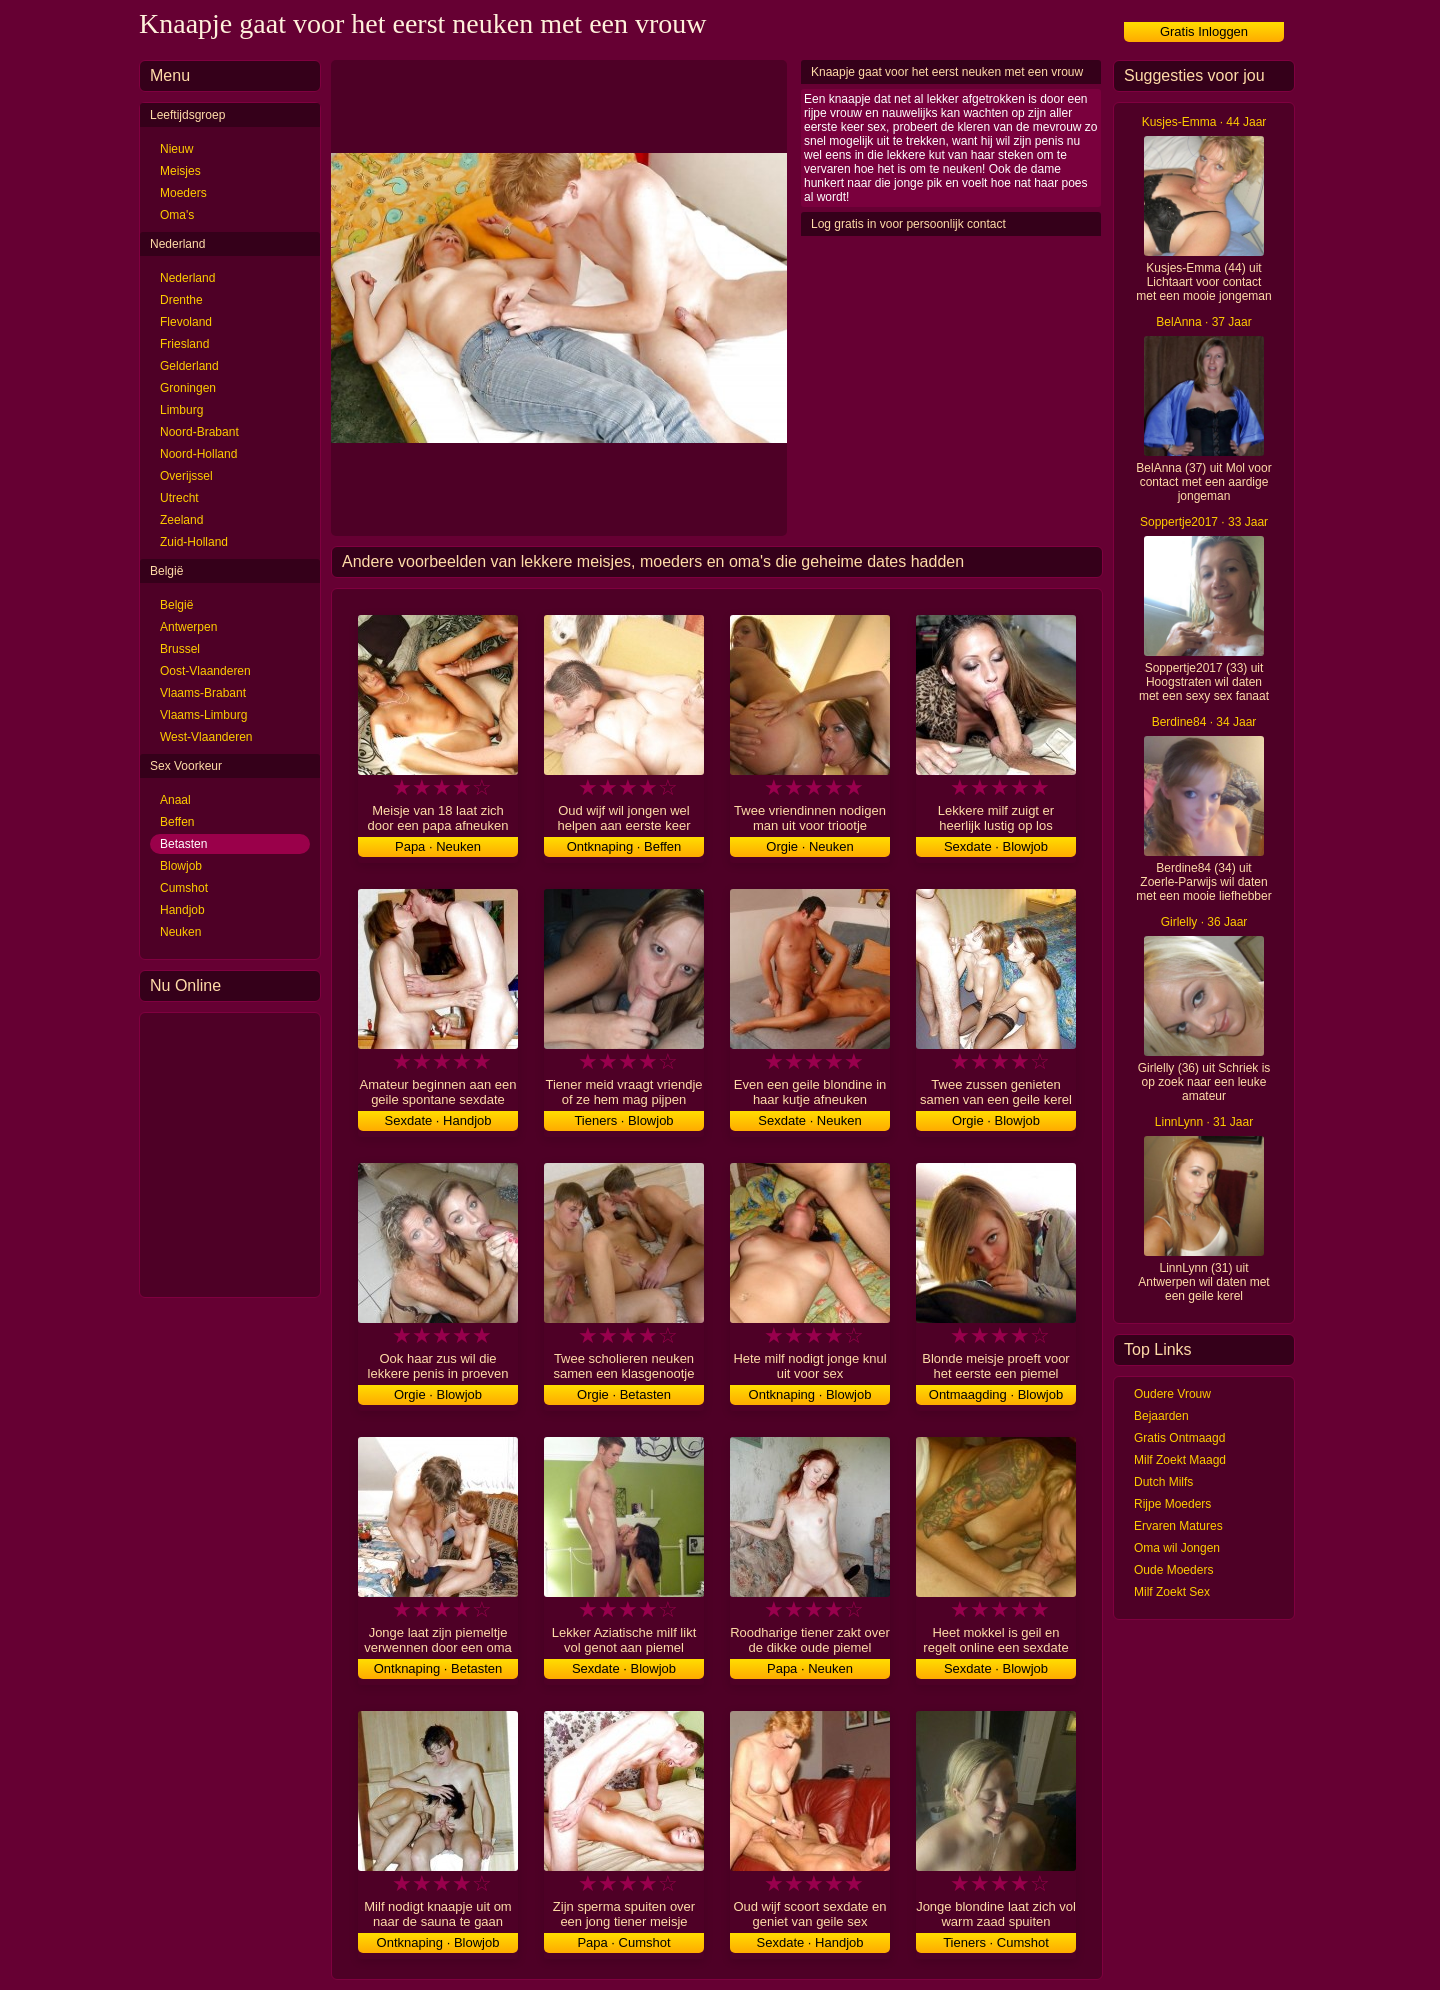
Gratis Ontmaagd (1179, 1438)
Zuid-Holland (194, 542)
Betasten (183, 844)
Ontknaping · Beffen (624, 846)
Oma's (177, 215)
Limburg (181, 410)
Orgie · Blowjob (996, 1120)
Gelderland (189, 366)
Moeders (183, 193)
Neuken (180, 932)
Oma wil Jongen (1177, 1548)
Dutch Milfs (1163, 1482)
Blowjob (181, 866)
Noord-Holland (198, 454)
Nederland (187, 278)
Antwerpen (188, 627)
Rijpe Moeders (1172, 1504)
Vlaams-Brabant (203, 693)
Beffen (177, 822)
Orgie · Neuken (809, 846)
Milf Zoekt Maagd (1180, 1460)
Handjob (182, 910)
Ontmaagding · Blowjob (996, 1394)
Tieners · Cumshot (996, 1942)
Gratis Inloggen (1204, 31)
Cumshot (184, 888)
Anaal (175, 800)
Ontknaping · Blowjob (810, 1394)
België (176, 605)
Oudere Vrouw (1172, 1394)
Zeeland (181, 520)
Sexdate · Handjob (438, 1120)
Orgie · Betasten (624, 1394)
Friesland (184, 344)
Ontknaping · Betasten (438, 1668)
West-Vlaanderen (206, 737)
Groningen (188, 388)
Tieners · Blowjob (623, 1120)
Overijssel (186, 476)
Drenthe (181, 300)
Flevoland (186, 322)
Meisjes (180, 171)
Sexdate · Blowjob (996, 846)
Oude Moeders (1173, 1570)
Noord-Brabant (199, 432)
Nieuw (176, 149)
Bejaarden (1161, 1416)
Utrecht (179, 498)
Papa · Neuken (438, 846)
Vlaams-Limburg (203, 715)
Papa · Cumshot (623, 1942)
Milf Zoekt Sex (1172, 1592)
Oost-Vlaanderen (205, 671)
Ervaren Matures (1178, 1526)
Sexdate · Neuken (809, 1120)
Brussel (180, 649)
